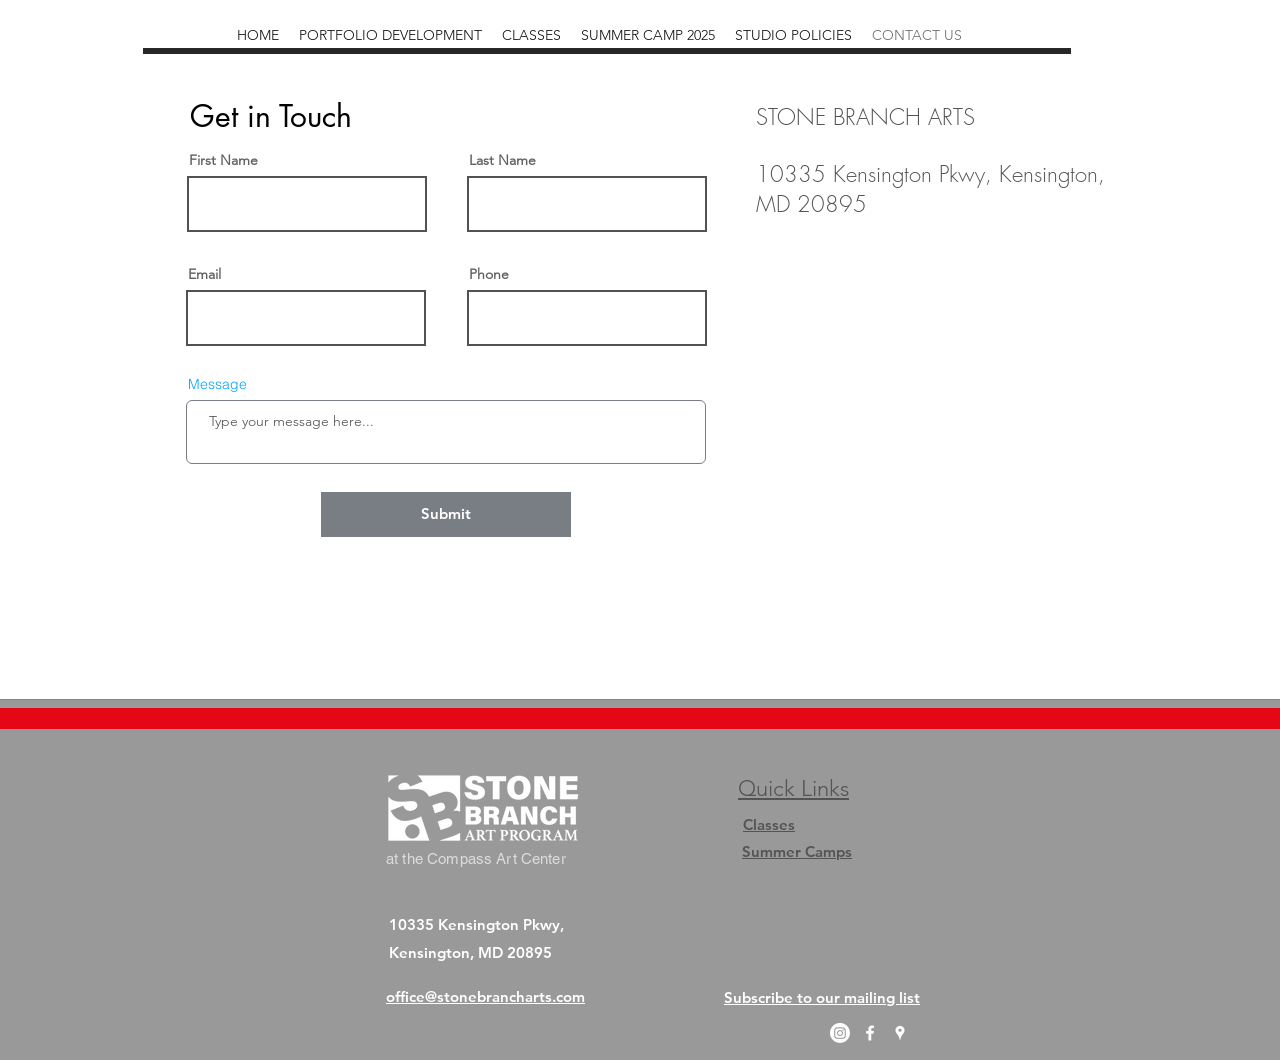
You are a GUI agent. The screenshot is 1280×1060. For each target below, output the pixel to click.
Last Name (502, 160)
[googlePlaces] (900, 1033)
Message (217, 384)
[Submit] (446, 514)
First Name (223, 160)
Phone (489, 274)
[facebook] (870, 1033)
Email (204, 274)
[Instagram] (840, 1033)
